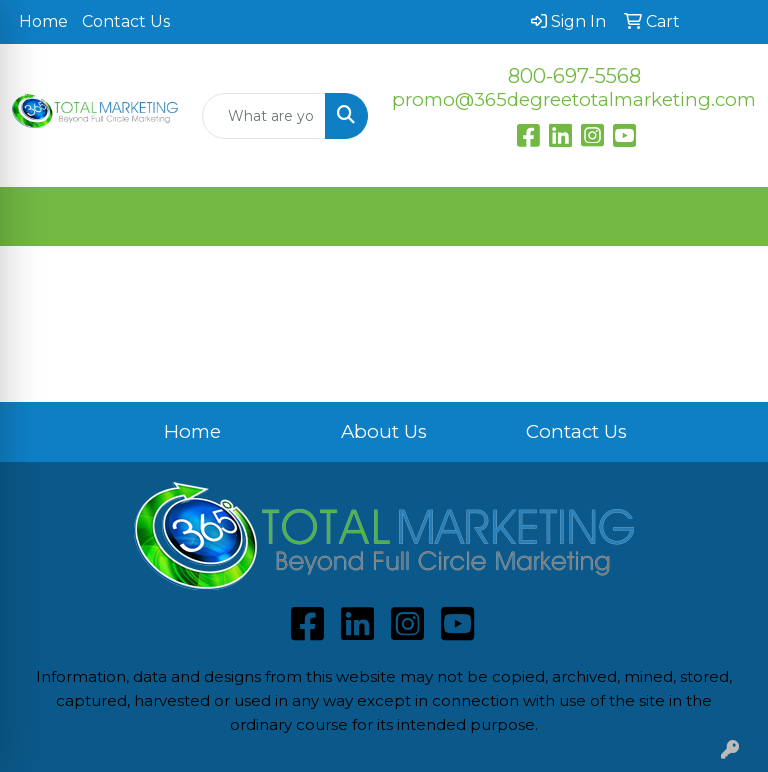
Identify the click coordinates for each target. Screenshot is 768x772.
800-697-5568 (574, 76)
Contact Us (126, 21)
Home (43, 21)
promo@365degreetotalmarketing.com (574, 99)
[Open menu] (728, 217)
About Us (384, 431)
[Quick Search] (264, 116)
